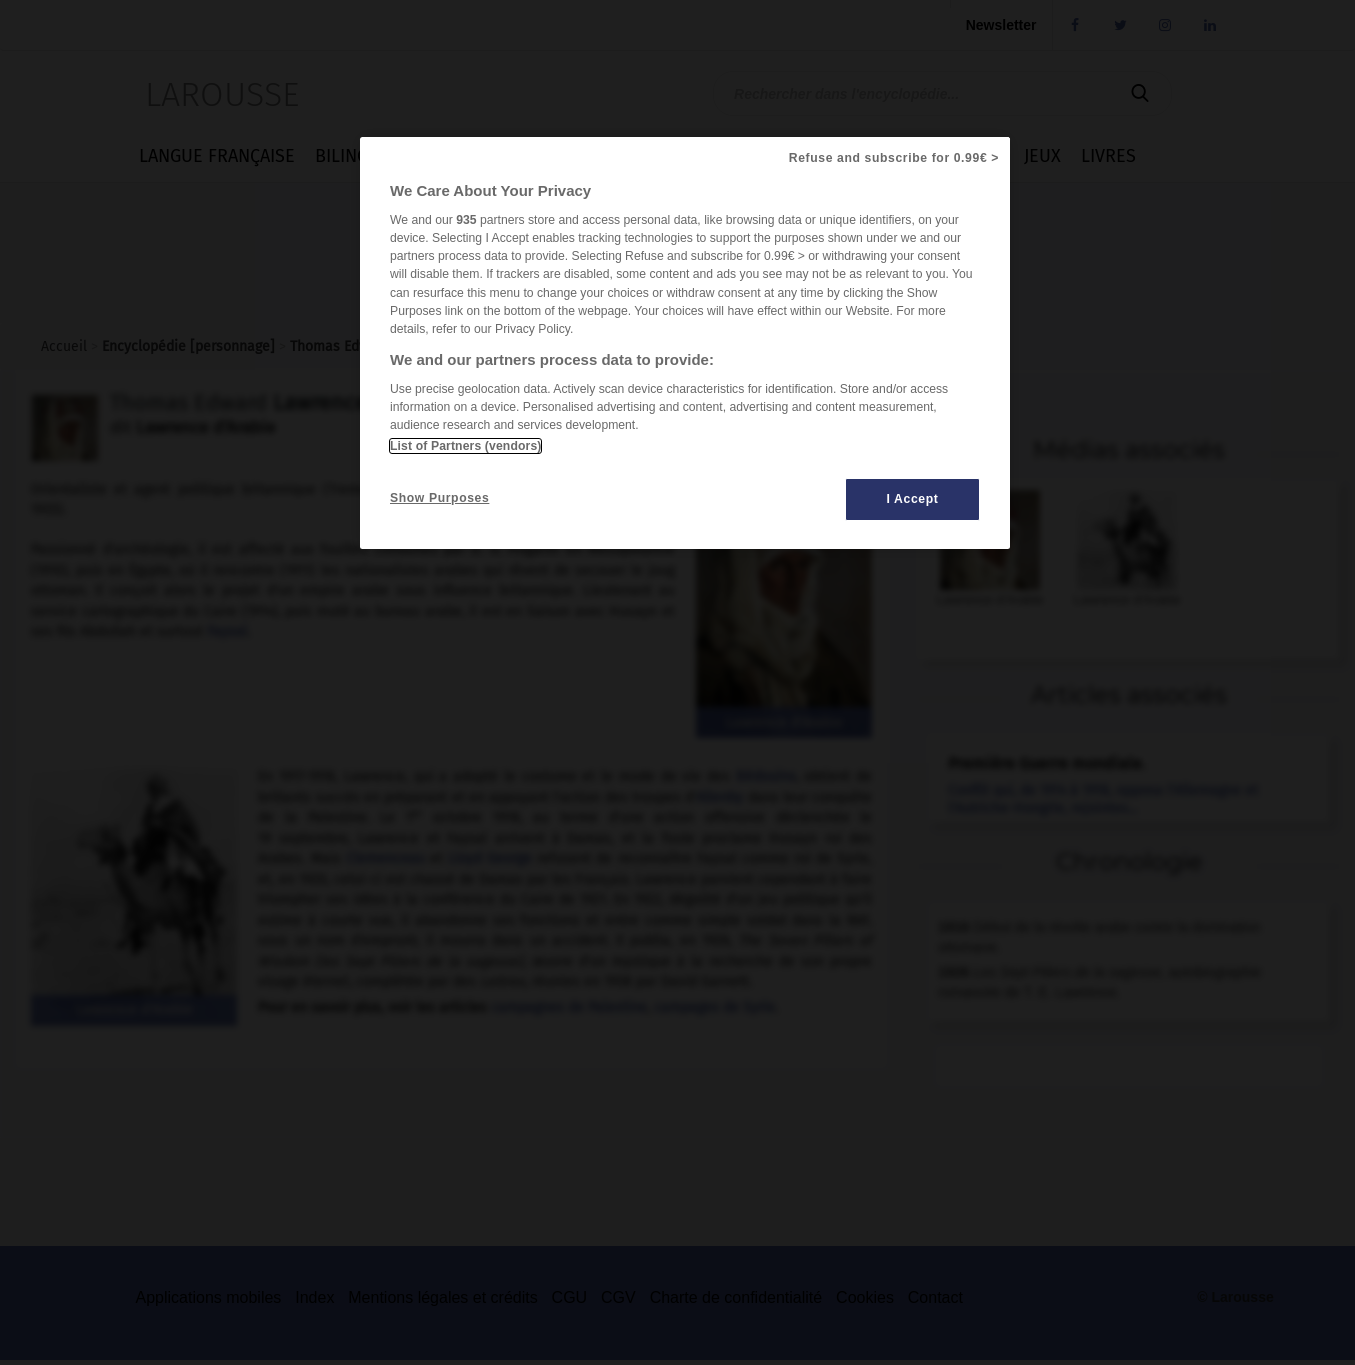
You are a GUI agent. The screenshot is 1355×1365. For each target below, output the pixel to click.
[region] (685, 343)
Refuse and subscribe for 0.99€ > (894, 158)
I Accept (913, 499)
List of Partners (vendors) (465, 446)
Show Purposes (439, 498)
